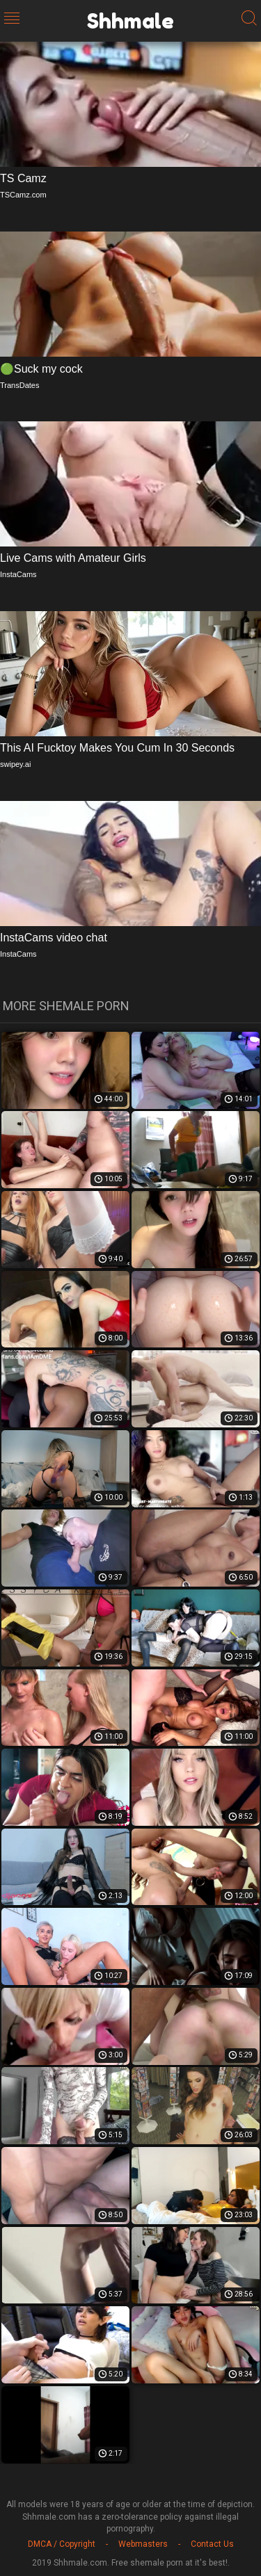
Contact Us (212, 2544)
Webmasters (143, 2544)
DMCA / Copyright (61, 2544)
